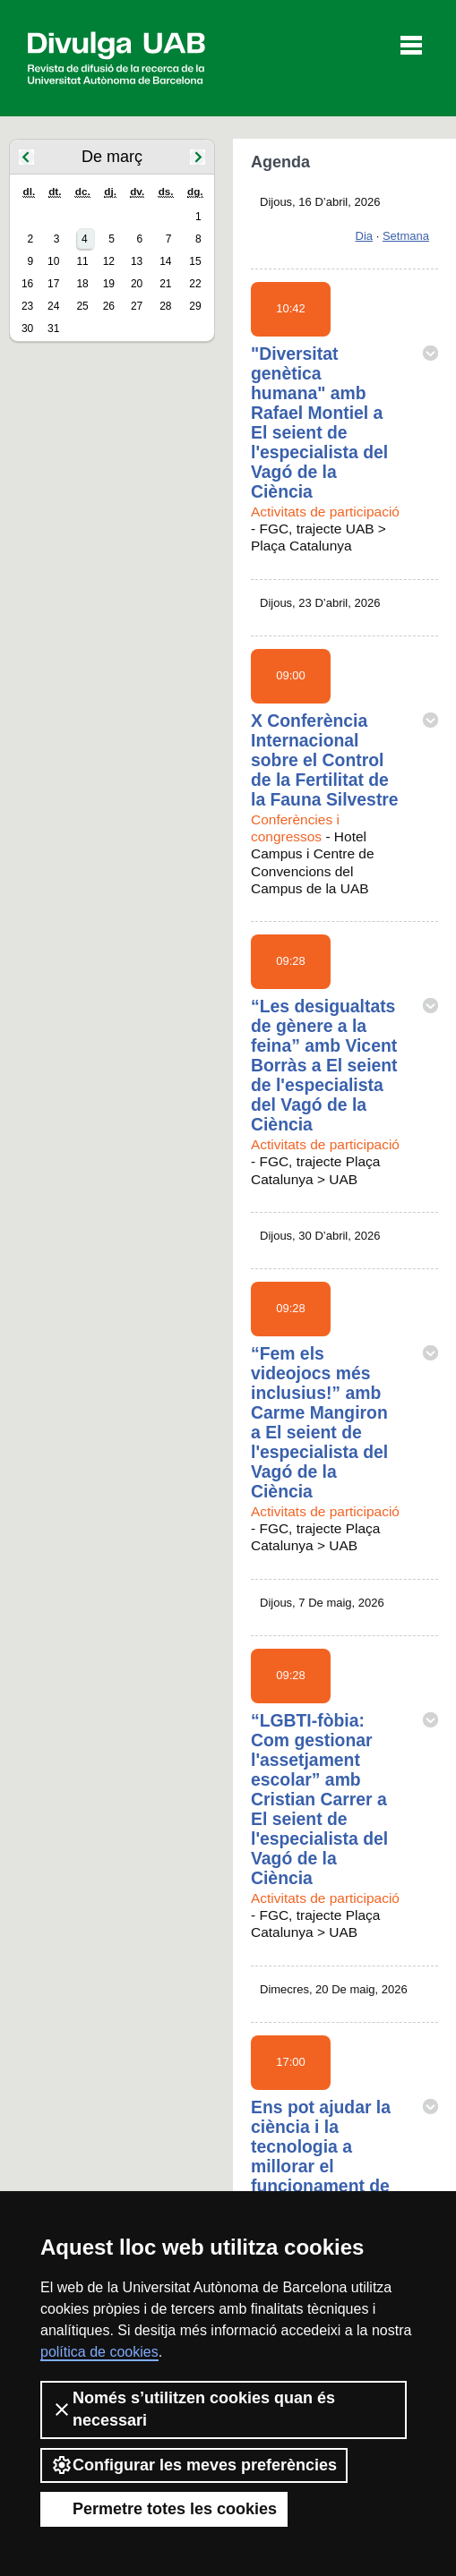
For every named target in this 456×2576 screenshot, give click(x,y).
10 (53, 261)
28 (165, 306)
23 (27, 306)
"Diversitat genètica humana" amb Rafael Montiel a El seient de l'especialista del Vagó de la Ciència (319, 422)
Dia (365, 236)
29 (195, 306)
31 (53, 328)
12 (109, 261)
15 (195, 261)
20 (136, 283)
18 (82, 283)
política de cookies (99, 2351)
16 (27, 283)
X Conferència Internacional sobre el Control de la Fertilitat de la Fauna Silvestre (325, 760)
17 (53, 283)
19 (109, 283)
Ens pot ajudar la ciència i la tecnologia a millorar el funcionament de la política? (321, 2156)
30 (27, 328)
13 (136, 261)
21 (165, 283)
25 (82, 306)
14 (165, 261)
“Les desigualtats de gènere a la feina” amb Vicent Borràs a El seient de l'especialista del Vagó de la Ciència (324, 1065)
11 (82, 261)
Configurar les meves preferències (194, 2465)
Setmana (406, 236)
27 (136, 306)
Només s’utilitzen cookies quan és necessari (193, 2409)
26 (109, 306)
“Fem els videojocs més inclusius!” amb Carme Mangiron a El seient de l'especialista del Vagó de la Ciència (319, 1422)
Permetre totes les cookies (164, 2509)
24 (53, 306)
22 (195, 283)
